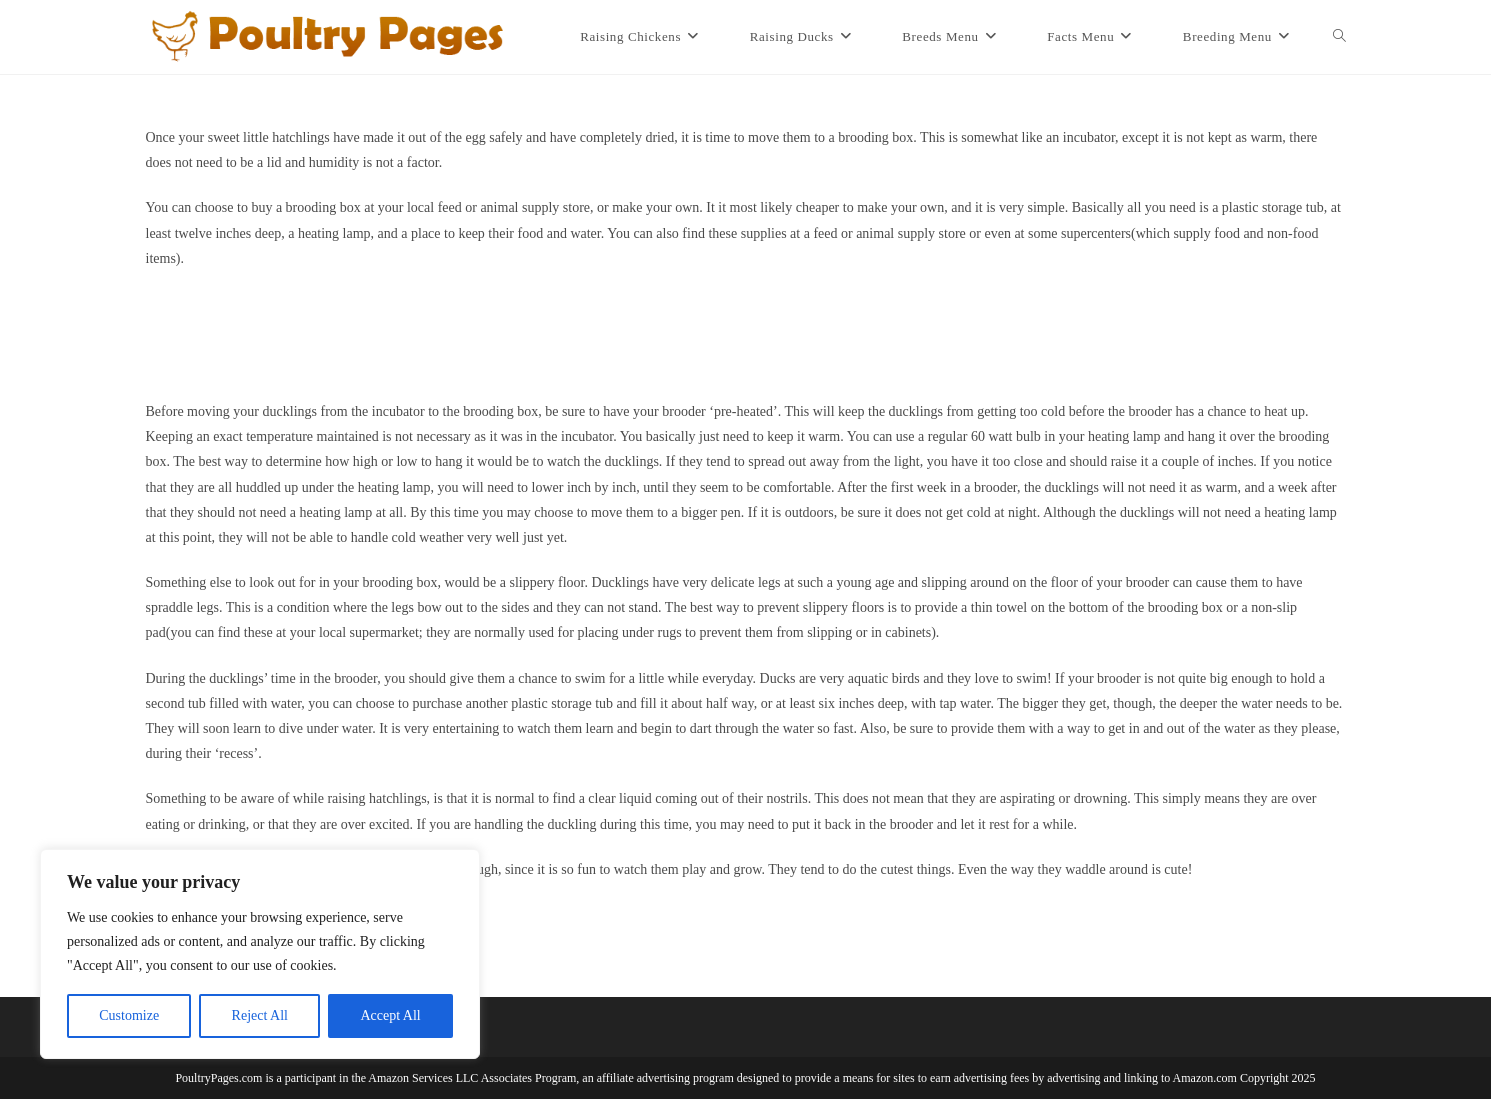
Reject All (260, 1015)
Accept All (390, 1015)
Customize (129, 1015)
